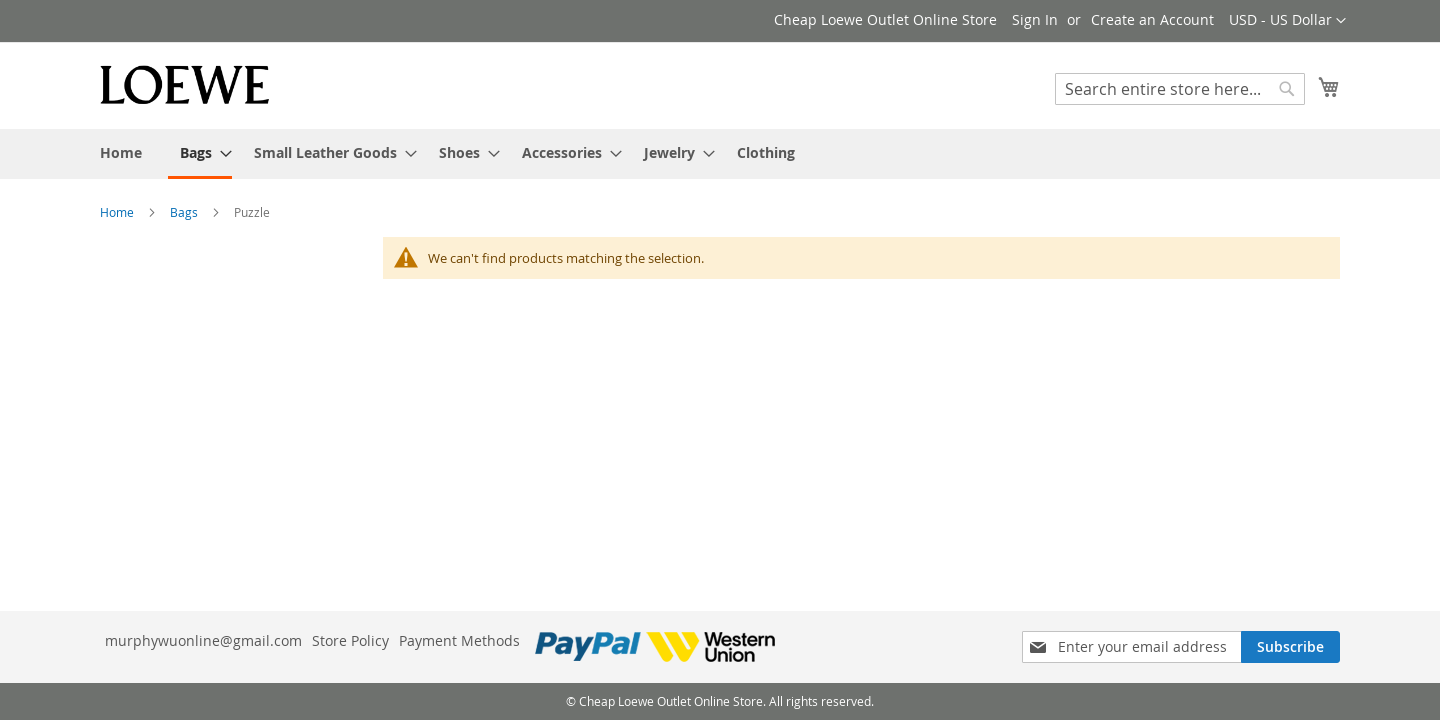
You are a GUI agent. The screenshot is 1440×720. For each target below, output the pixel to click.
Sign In (1035, 19)
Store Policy (350, 640)
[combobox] (1180, 89)
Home (118, 212)
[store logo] (185, 84)
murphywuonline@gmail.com (203, 640)
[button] (1287, 21)
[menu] (720, 154)
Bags (185, 212)
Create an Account (1152, 19)
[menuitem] (121, 152)
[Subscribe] (1290, 647)
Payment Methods (459, 640)
